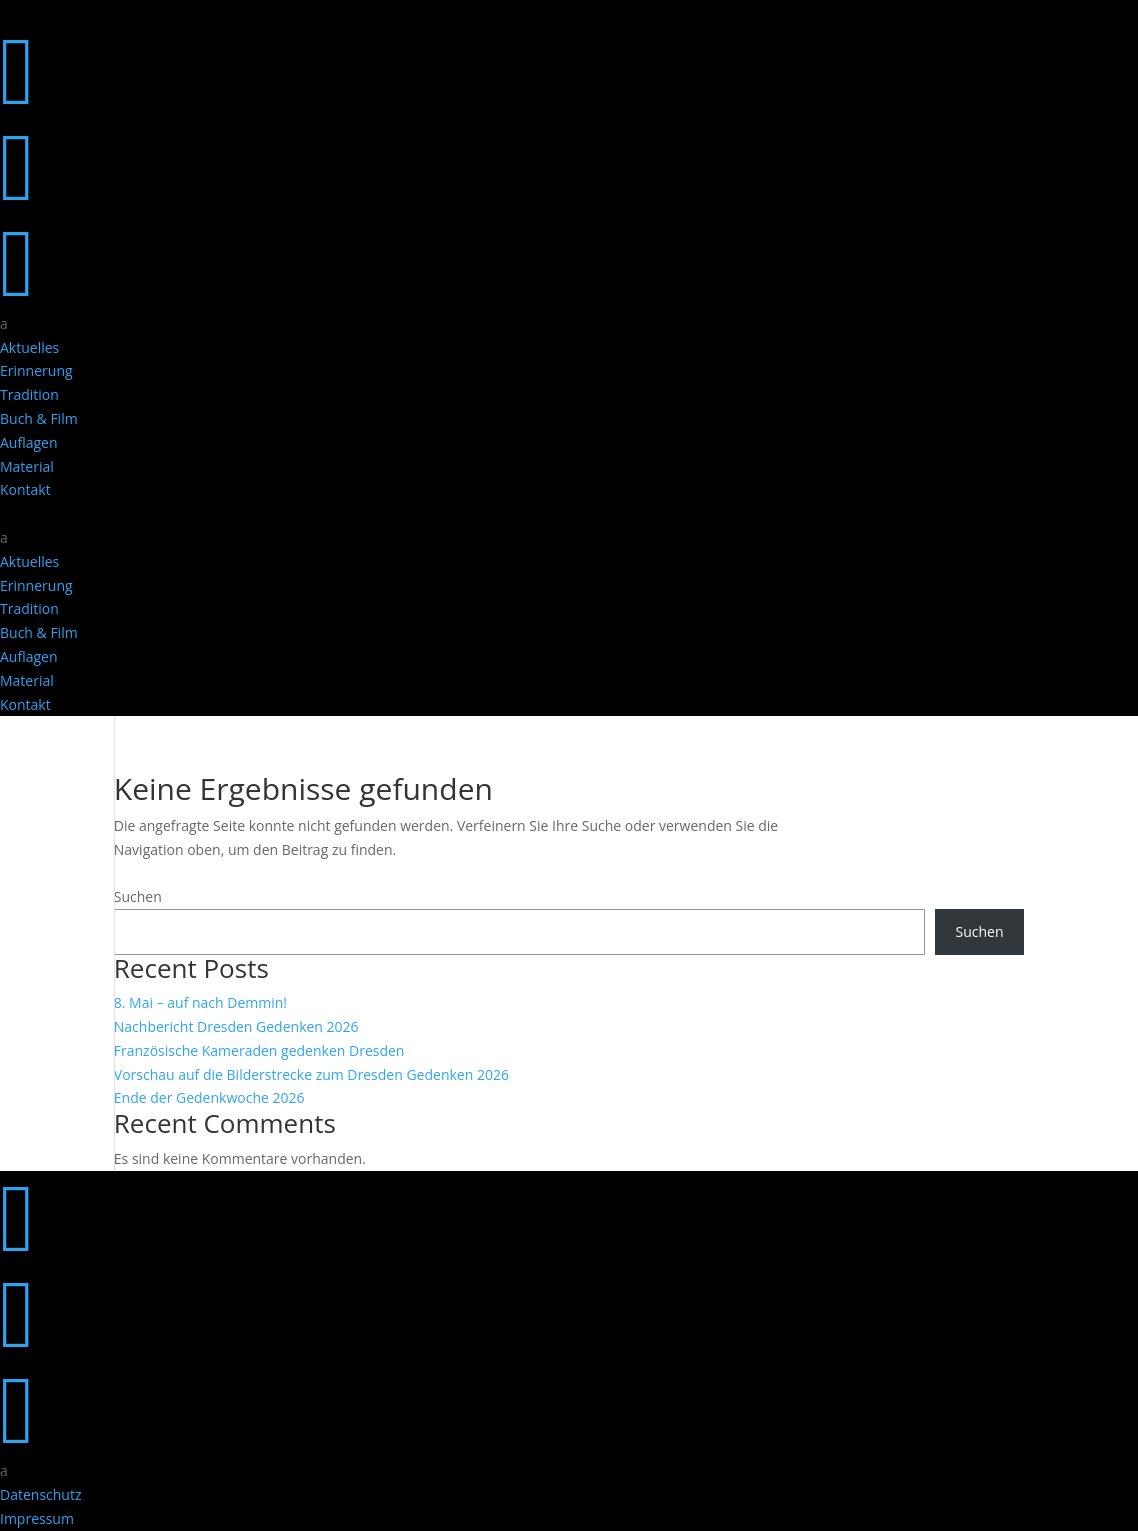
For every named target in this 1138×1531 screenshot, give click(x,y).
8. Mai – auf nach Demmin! (200, 1002)
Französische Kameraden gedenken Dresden (259, 1050)
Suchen (138, 896)
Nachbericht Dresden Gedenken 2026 (236, 1026)
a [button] (4, 323)
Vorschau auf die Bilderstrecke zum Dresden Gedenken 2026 (311, 1074)
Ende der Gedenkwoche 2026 (209, 1097)
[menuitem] (569, 324)
